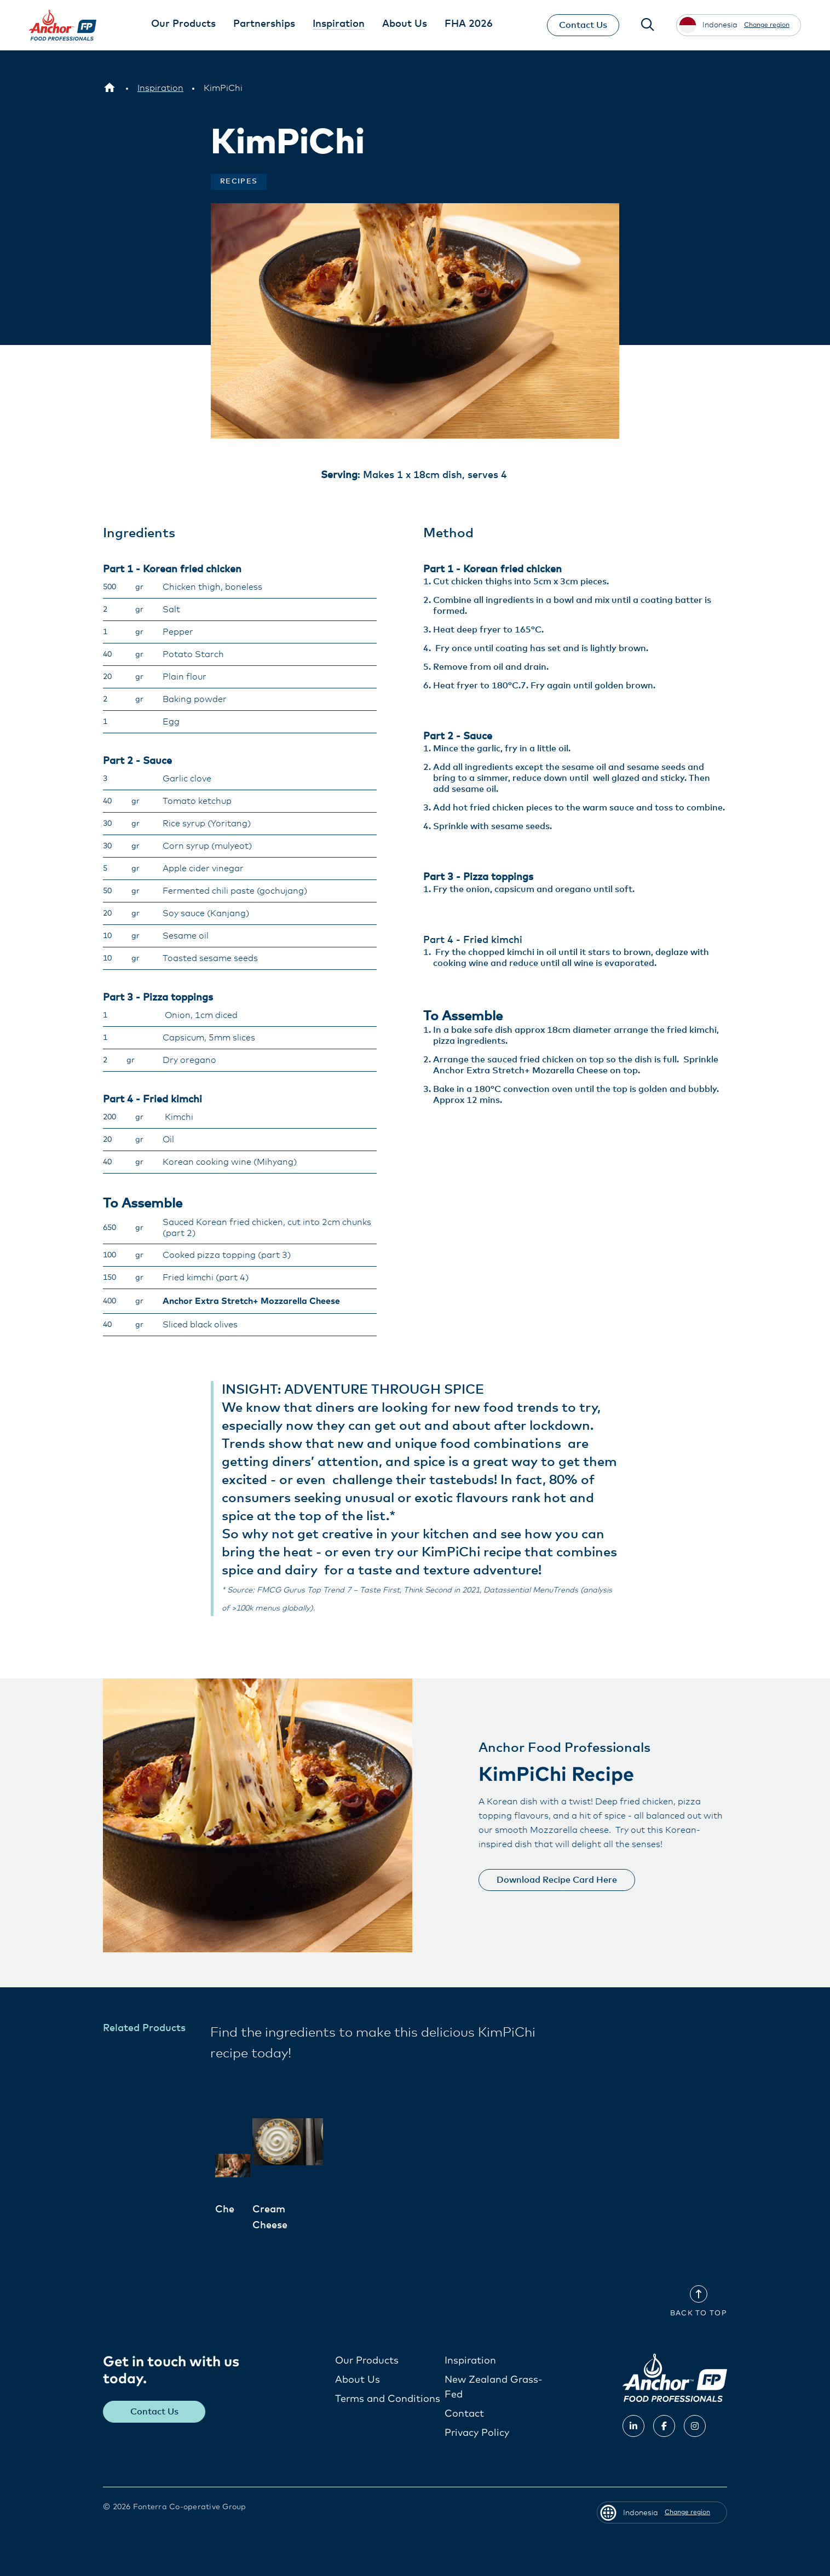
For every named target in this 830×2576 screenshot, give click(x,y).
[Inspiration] (160, 88)
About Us (357, 2380)
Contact (464, 2414)
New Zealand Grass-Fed (494, 2387)
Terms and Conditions (387, 2399)
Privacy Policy (477, 2433)
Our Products (367, 2361)
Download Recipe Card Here (557, 1880)
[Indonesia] (109, 88)
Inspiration (470, 2361)
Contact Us (583, 25)
